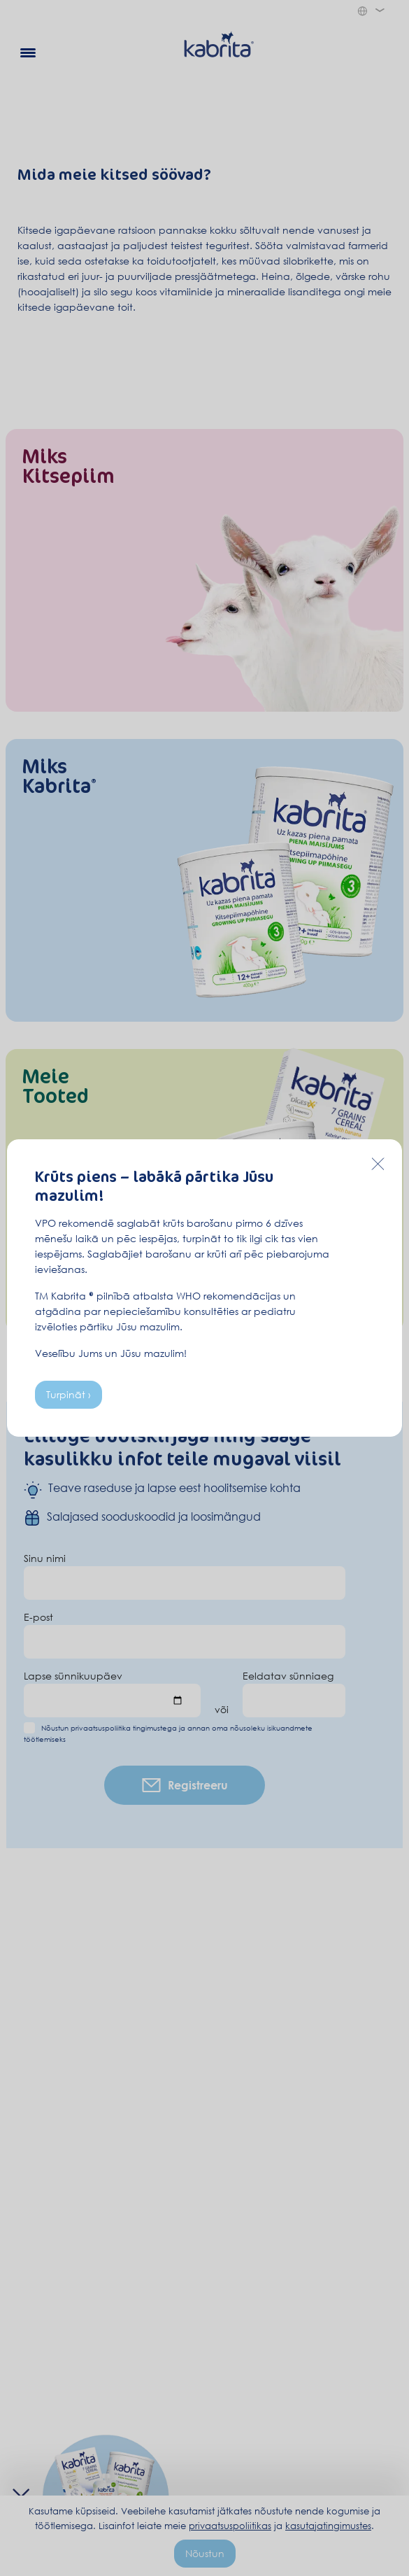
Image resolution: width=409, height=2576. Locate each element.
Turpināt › (68, 1394)
